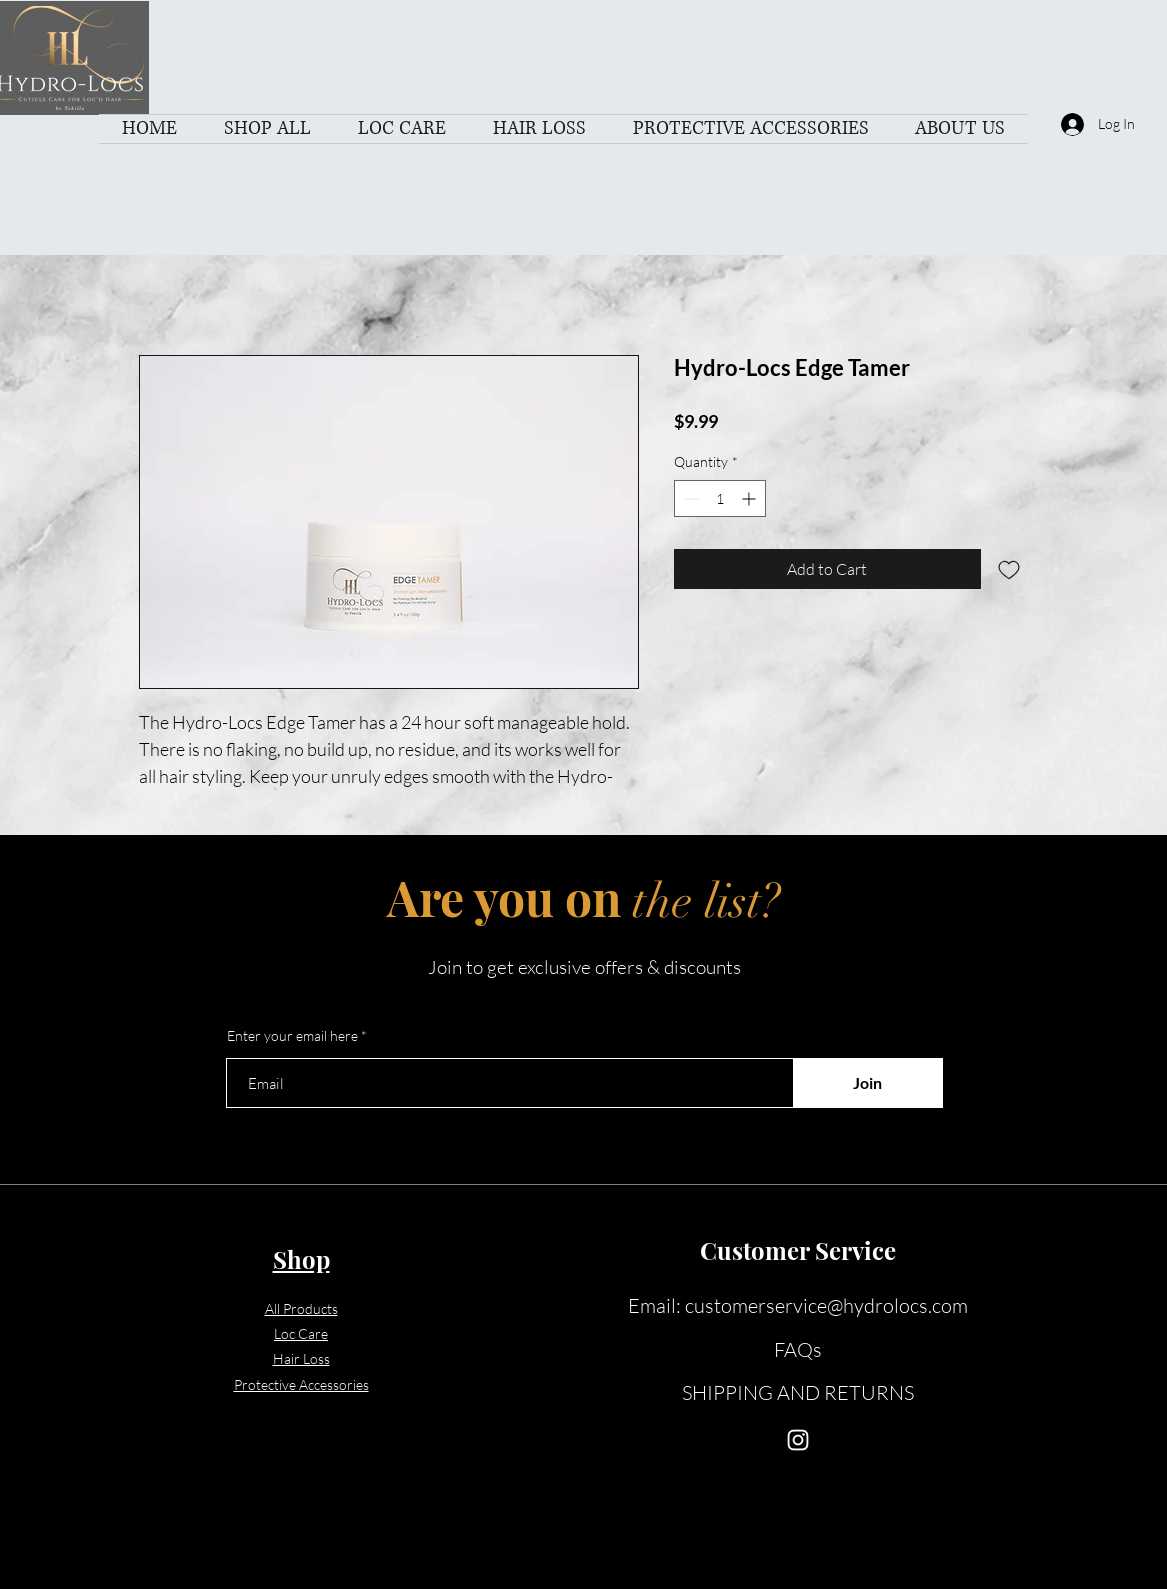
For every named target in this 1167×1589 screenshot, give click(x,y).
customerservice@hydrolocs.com (826, 1305)
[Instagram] (798, 1440)
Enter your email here (292, 1036)
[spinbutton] (720, 498)
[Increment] (750, 498)
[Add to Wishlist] (1009, 569)
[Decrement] (689, 498)
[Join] (868, 1083)
